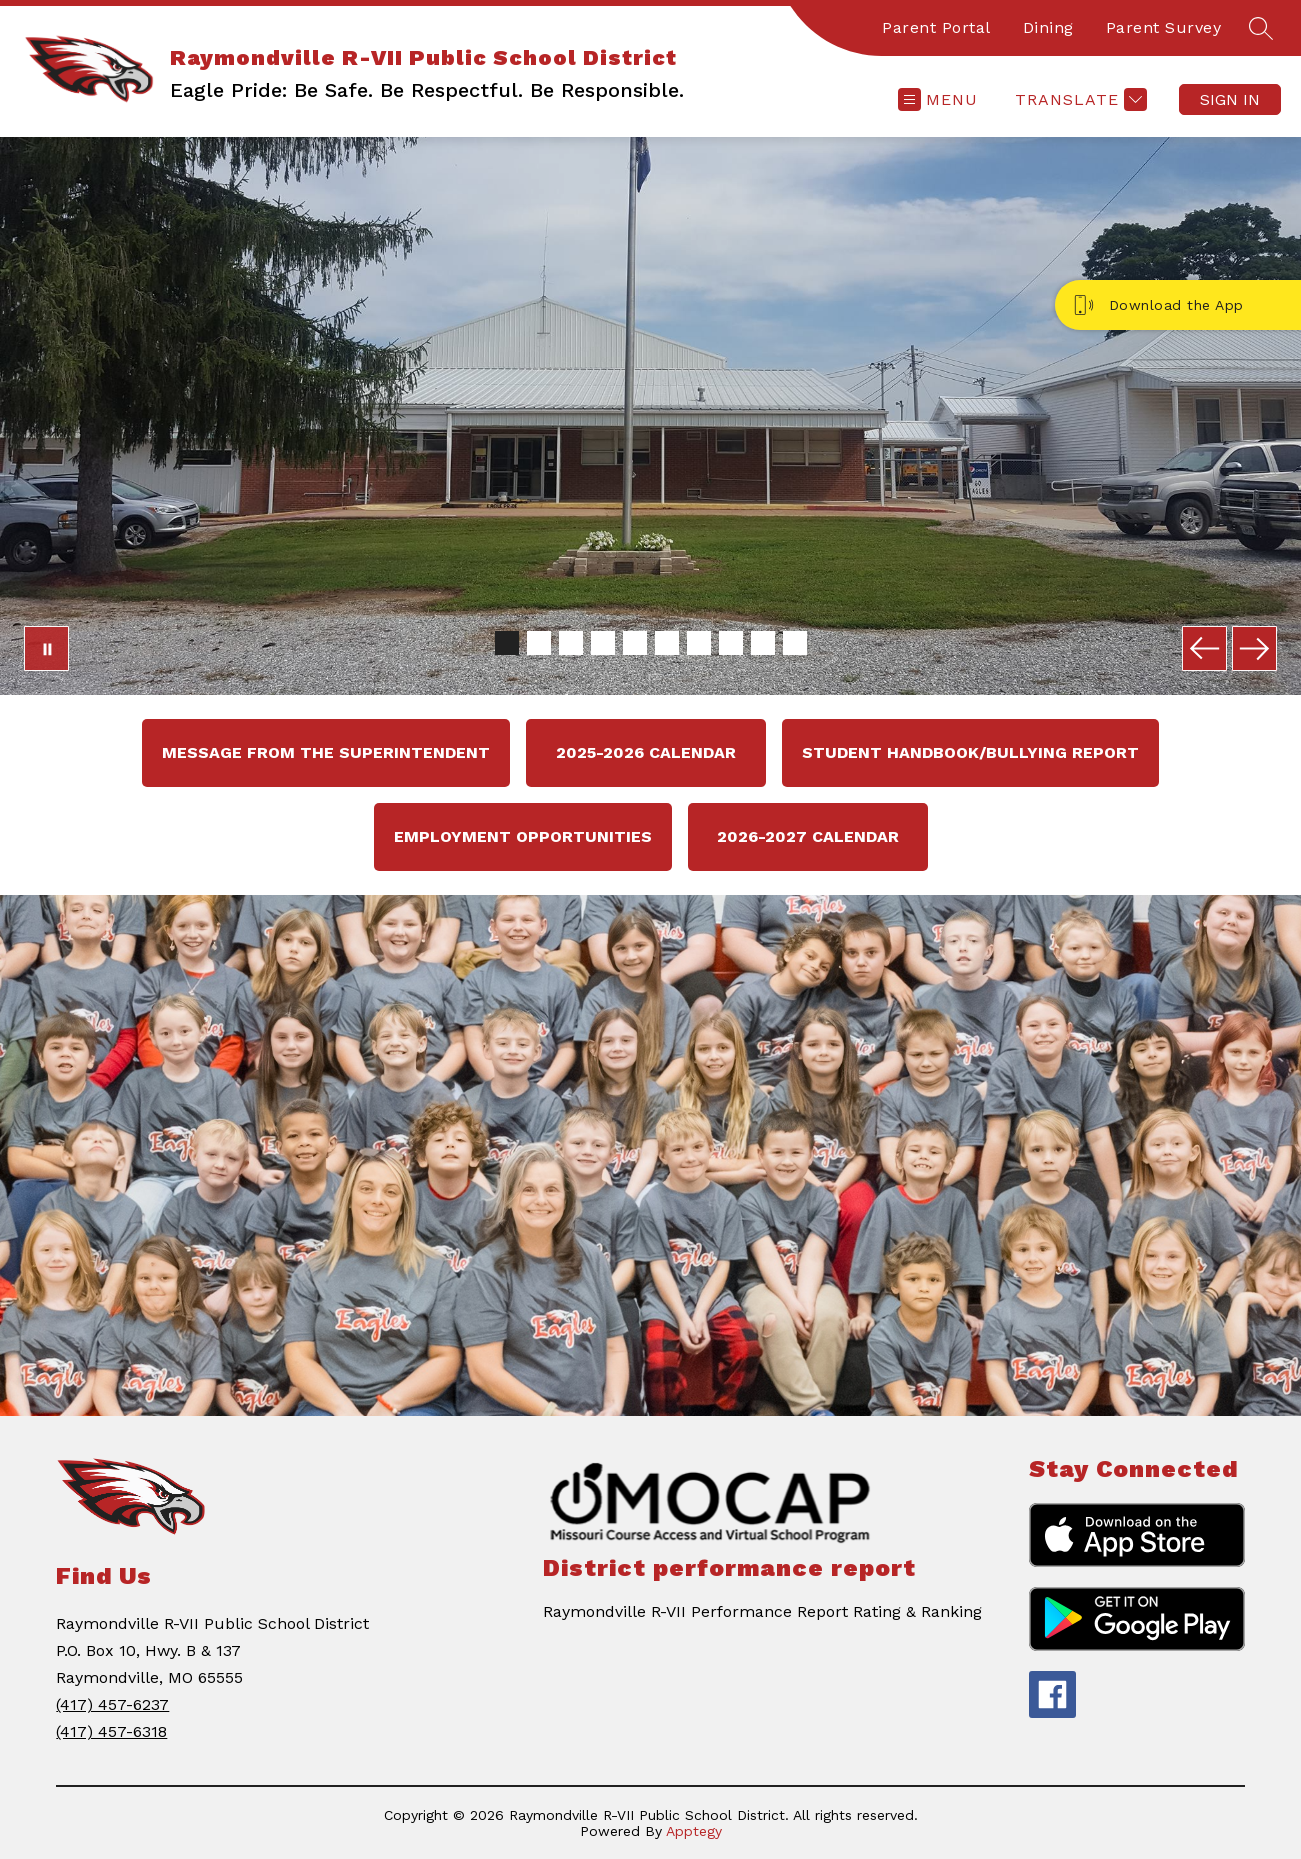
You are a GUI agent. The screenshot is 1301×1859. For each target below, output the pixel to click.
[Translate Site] (1078, 99)
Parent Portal (936, 27)
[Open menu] (938, 99)
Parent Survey (1164, 27)
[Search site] (1261, 28)
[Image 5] (635, 643)
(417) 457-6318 (111, 1731)
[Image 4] (603, 643)
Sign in (1230, 99)
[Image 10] (795, 643)
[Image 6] (667, 643)
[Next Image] (1254, 648)
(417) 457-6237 (112, 1704)
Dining (1048, 27)
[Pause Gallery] (46, 648)
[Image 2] (539, 643)
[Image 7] (699, 643)
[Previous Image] (1204, 648)
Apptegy (694, 1831)
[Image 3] (571, 643)
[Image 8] (731, 643)
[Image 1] (507, 643)
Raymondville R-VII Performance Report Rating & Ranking (762, 1611)
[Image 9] (763, 643)
